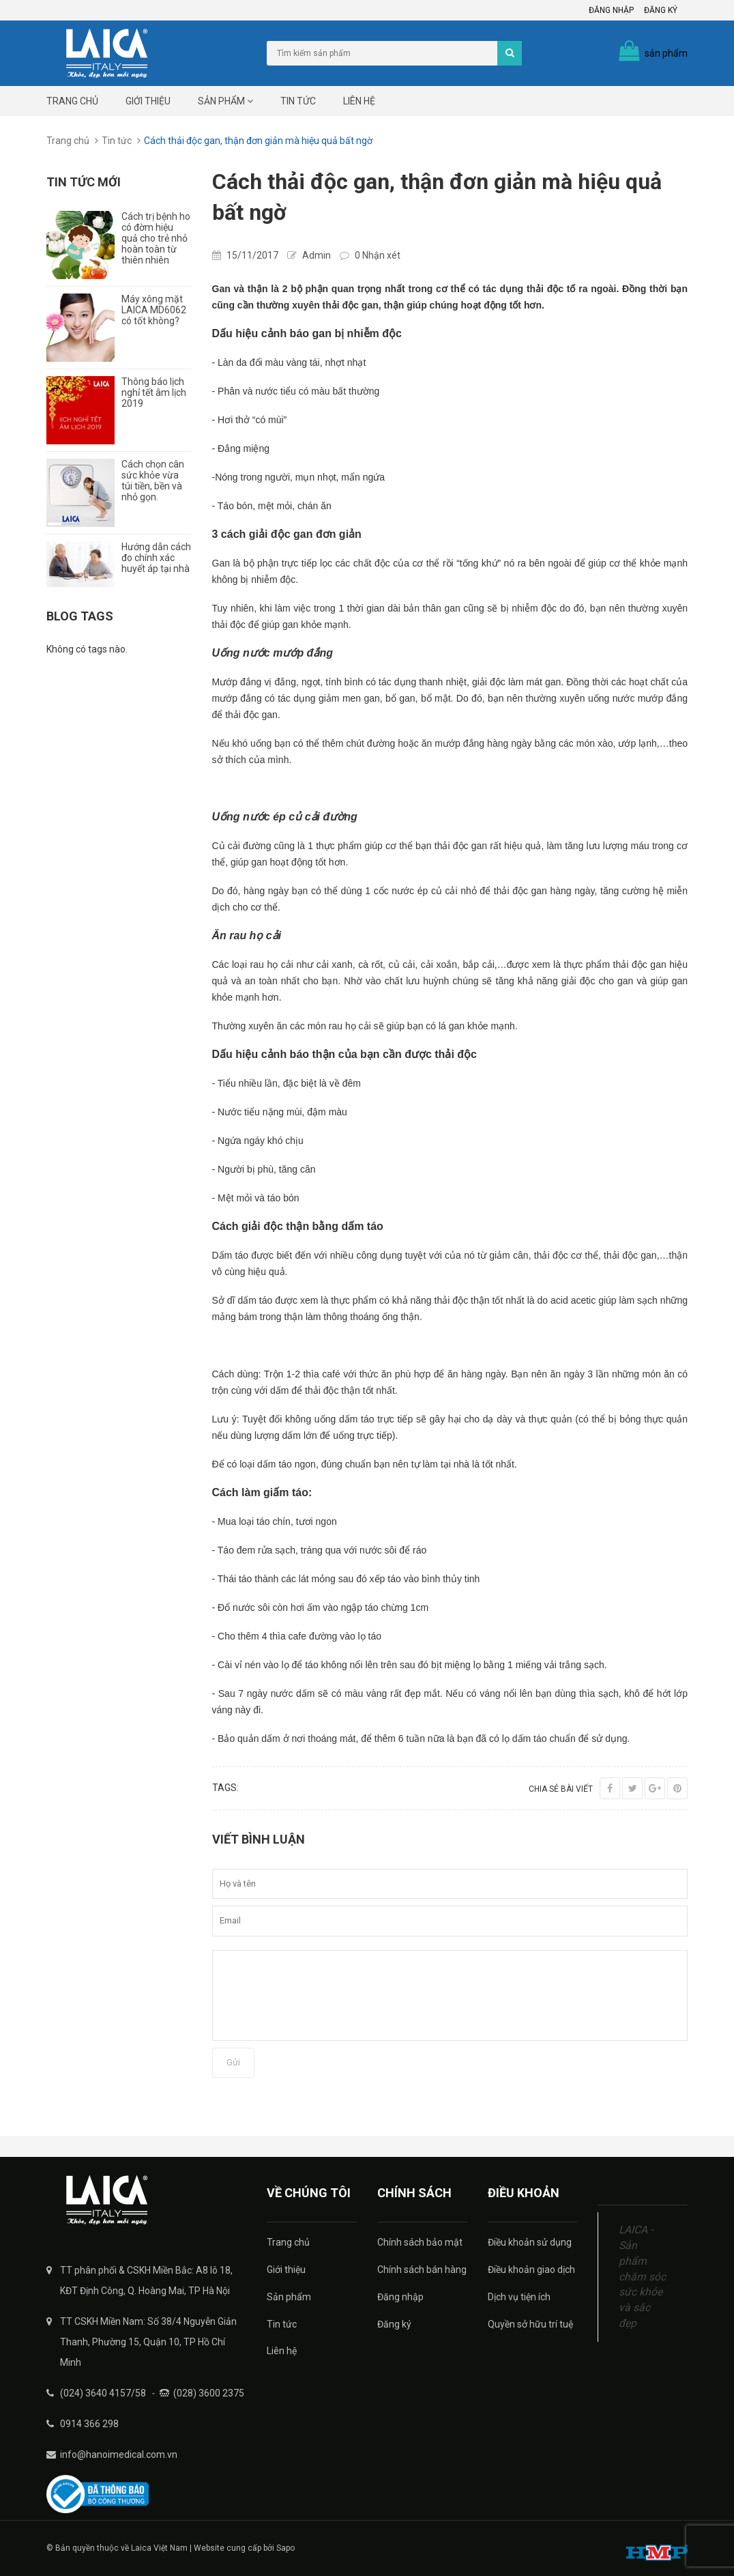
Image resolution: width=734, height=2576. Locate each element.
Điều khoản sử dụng (530, 2242)
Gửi (233, 2062)
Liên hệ (359, 101)
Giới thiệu (148, 101)
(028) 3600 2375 (208, 2393)
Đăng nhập (611, 10)
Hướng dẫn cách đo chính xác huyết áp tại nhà (156, 557)
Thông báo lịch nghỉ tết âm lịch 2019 (153, 392)
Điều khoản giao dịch (531, 2269)
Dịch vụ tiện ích (519, 2296)
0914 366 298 (89, 2423)
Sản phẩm (225, 101)
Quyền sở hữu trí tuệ (530, 2324)
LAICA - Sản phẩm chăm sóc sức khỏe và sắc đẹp (642, 2276)
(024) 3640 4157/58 (103, 2393)
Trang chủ (72, 101)
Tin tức (298, 101)
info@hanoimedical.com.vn (118, 2454)
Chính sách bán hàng (422, 2269)
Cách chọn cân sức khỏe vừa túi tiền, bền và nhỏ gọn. (152, 480)
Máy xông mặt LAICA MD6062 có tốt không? (153, 310)
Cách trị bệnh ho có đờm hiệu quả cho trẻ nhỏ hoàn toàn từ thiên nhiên (155, 238)
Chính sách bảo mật (420, 2242)
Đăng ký (660, 10)
